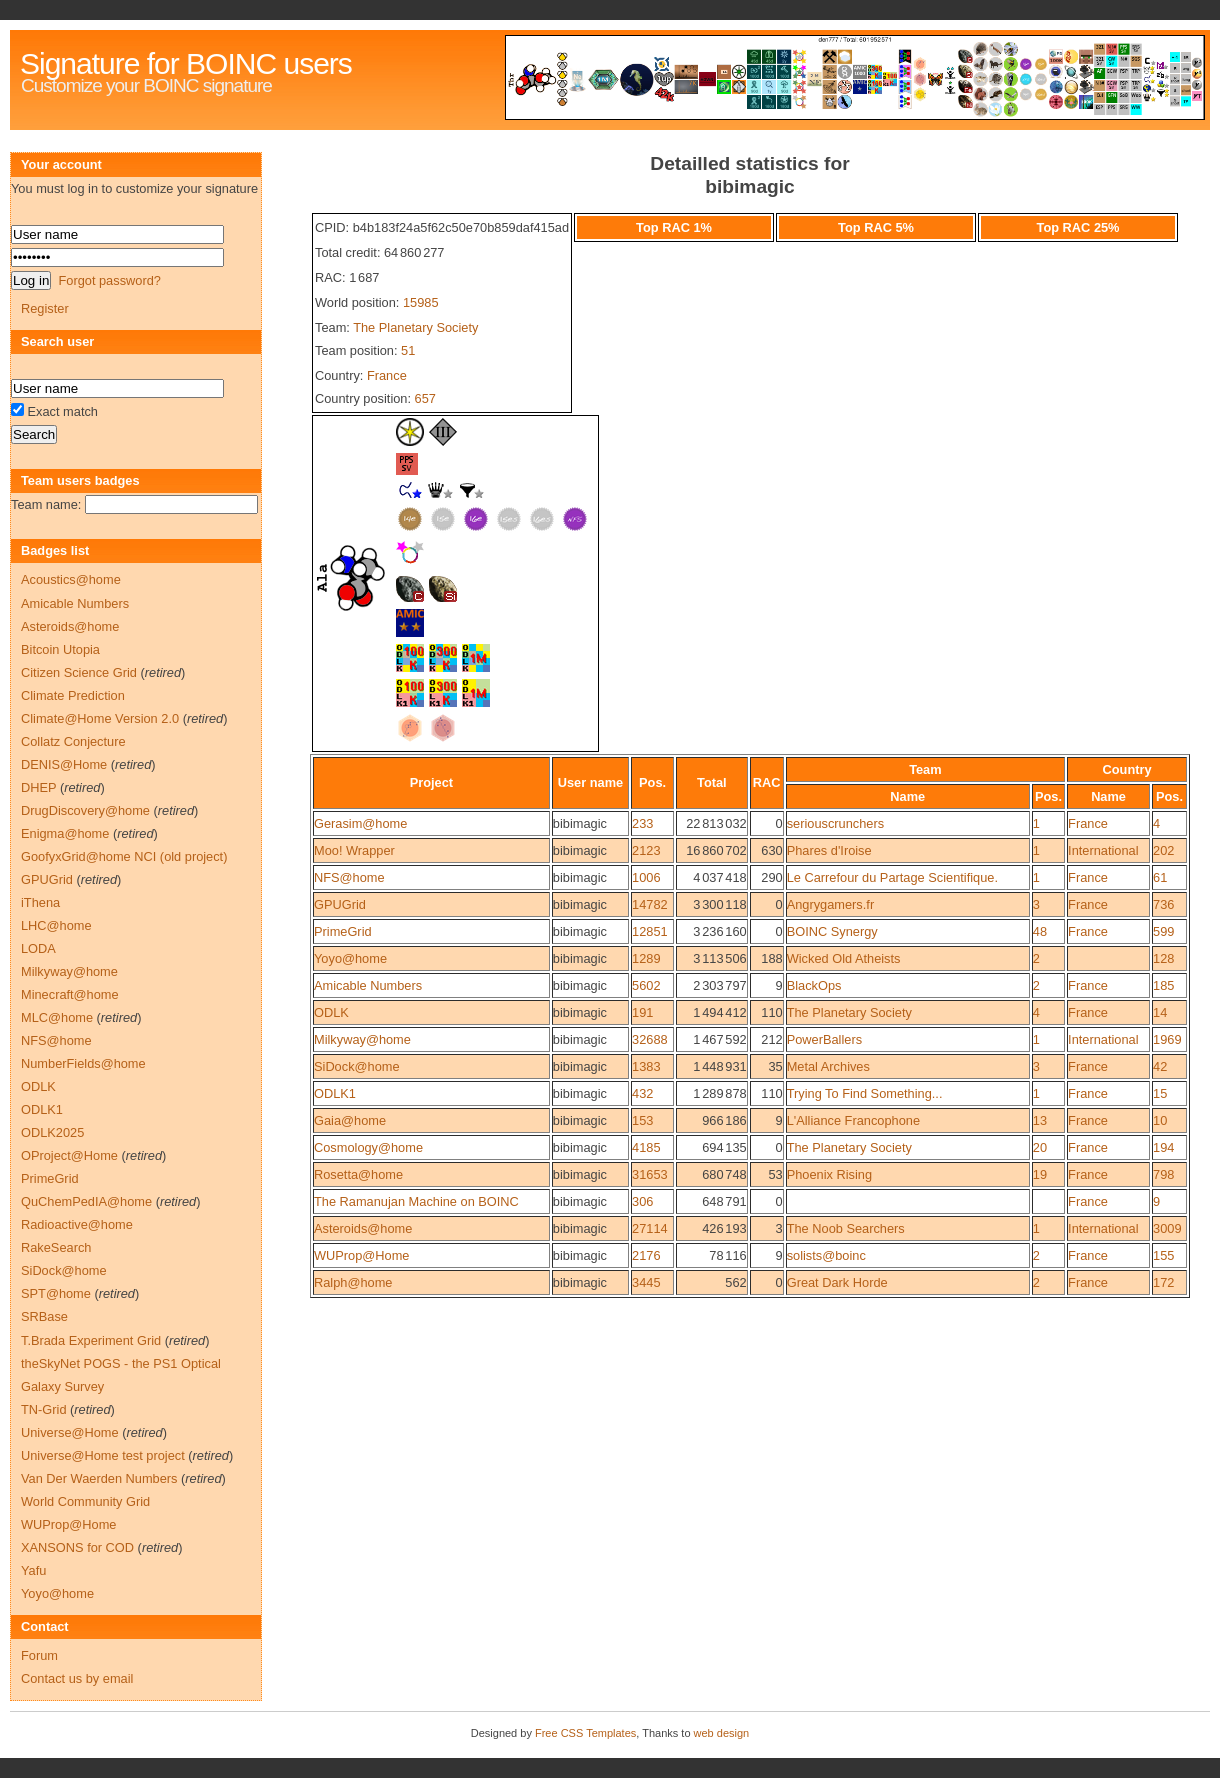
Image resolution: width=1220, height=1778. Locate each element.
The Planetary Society (415, 327)
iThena (40, 902)
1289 (646, 958)
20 (1040, 1147)
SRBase (44, 1316)
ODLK (331, 1012)
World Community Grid (85, 1501)
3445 (646, 1282)
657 (425, 398)
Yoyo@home (350, 958)
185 (1163, 985)
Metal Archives (828, 1066)
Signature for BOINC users (186, 63)
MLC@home (57, 1017)
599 (1163, 931)
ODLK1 (335, 1093)
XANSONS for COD (77, 1547)
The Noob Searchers (846, 1228)
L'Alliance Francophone (853, 1120)
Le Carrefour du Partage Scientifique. (892, 877)
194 (1163, 1147)
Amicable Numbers (368, 985)
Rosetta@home (358, 1174)
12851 (650, 931)
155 (1163, 1255)
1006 (646, 877)
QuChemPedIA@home (86, 1201)
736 (1163, 904)
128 (1163, 958)
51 (408, 350)
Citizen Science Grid (79, 672)
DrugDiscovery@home (85, 810)
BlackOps (814, 985)
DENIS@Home (64, 764)
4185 (646, 1147)
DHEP (38, 787)
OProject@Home (69, 1155)
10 (1160, 1120)
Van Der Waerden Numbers (99, 1478)
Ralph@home (353, 1282)
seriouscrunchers (835, 823)
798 (1163, 1174)
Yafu (33, 1570)
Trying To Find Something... (865, 1093)
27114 (650, 1228)
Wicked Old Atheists (844, 958)
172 (1163, 1282)
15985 (421, 302)
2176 (646, 1255)
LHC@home (56, 925)
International (1103, 850)
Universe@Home (70, 1432)
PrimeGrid (343, 931)
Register (45, 308)
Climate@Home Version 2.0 (100, 718)
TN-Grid (44, 1409)
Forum (39, 1655)
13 (1040, 1120)
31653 (650, 1174)
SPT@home (56, 1293)
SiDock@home (357, 1066)
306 (642, 1201)
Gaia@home (350, 1120)
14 (1160, 1012)
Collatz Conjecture (73, 741)
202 (1163, 850)
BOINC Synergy (832, 931)
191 (642, 1012)
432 (642, 1093)
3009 (1167, 1228)
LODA (38, 948)
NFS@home (349, 877)
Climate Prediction (73, 695)
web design (722, 1733)
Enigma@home (65, 833)
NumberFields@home (83, 1063)
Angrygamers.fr (830, 904)
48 (1040, 931)
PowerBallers (824, 1039)
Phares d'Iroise (829, 850)
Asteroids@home (363, 1228)
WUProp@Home (361, 1255)
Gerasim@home (360, 823)
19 (1040, 1174)
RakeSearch (56, 1247)
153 (642, 1120)
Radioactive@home (77, 1224)
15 (1160, 1093)
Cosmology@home (368, 1147)
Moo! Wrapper (354, 850)
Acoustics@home (71, 579)
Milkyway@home (362, 1039)
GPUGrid (340, 904)
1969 (1167, 1039)
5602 (646, 985)
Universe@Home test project (103, 1455)
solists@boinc (826, 1255)
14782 (650, 904)
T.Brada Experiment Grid (91, 1340)
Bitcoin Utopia (60, 649)
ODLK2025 (52, 1132)
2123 (646, 850)
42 (1160, 1066)
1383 (646, 1066)
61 (1160, 877)
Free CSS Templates (585, 1733)
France (387, 375)
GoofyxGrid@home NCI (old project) (124, 856)
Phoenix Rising (829, 1174)
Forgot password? (109, 280)
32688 (650, 1039)
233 (642, 823)
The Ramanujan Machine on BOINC (416, 1201)
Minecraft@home (70, 994)
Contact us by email (77, 1678)
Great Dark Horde (837, 1282)
